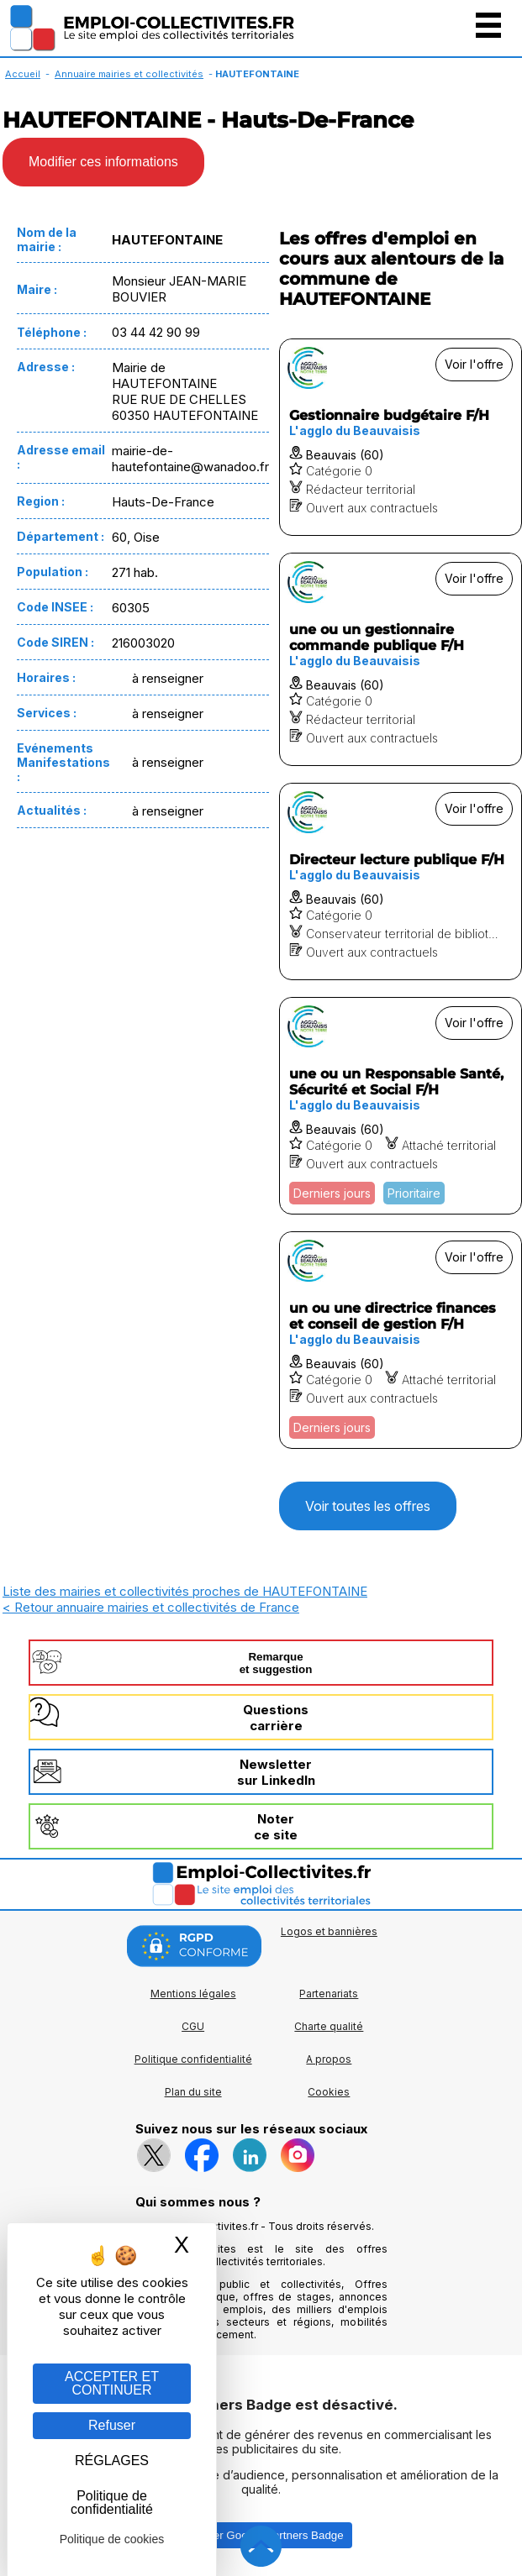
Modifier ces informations (103, 162)
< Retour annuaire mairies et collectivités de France (151, 1607)
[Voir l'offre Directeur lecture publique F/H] (400, 881)
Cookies (329, 2091)
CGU (193, 2026)
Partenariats (328, 1993)
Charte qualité (328, 2026)
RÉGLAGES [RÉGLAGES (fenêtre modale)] (112, 2460)
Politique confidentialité (193, 2059)
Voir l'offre (474, 364)
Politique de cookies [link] (112, 2539)
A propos (328, 2059)
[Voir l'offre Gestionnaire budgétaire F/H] (400, 437)
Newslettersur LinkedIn (276, 1772)
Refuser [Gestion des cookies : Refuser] (111, 2425)
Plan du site (193, 2091)
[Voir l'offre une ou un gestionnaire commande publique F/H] (400, 659)
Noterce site (276, 1827)
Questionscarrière (275, 1718)
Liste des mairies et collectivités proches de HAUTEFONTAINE (185, 1591)
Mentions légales (193, 1993)
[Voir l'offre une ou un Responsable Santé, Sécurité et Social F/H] (400, 1106)
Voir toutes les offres (367, 1506)
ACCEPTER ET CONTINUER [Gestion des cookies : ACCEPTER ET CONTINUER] (112, 2383)
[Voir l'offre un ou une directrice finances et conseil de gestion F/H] (400, 1340)
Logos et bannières (329, 1931)
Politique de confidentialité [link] (112, 2502)
